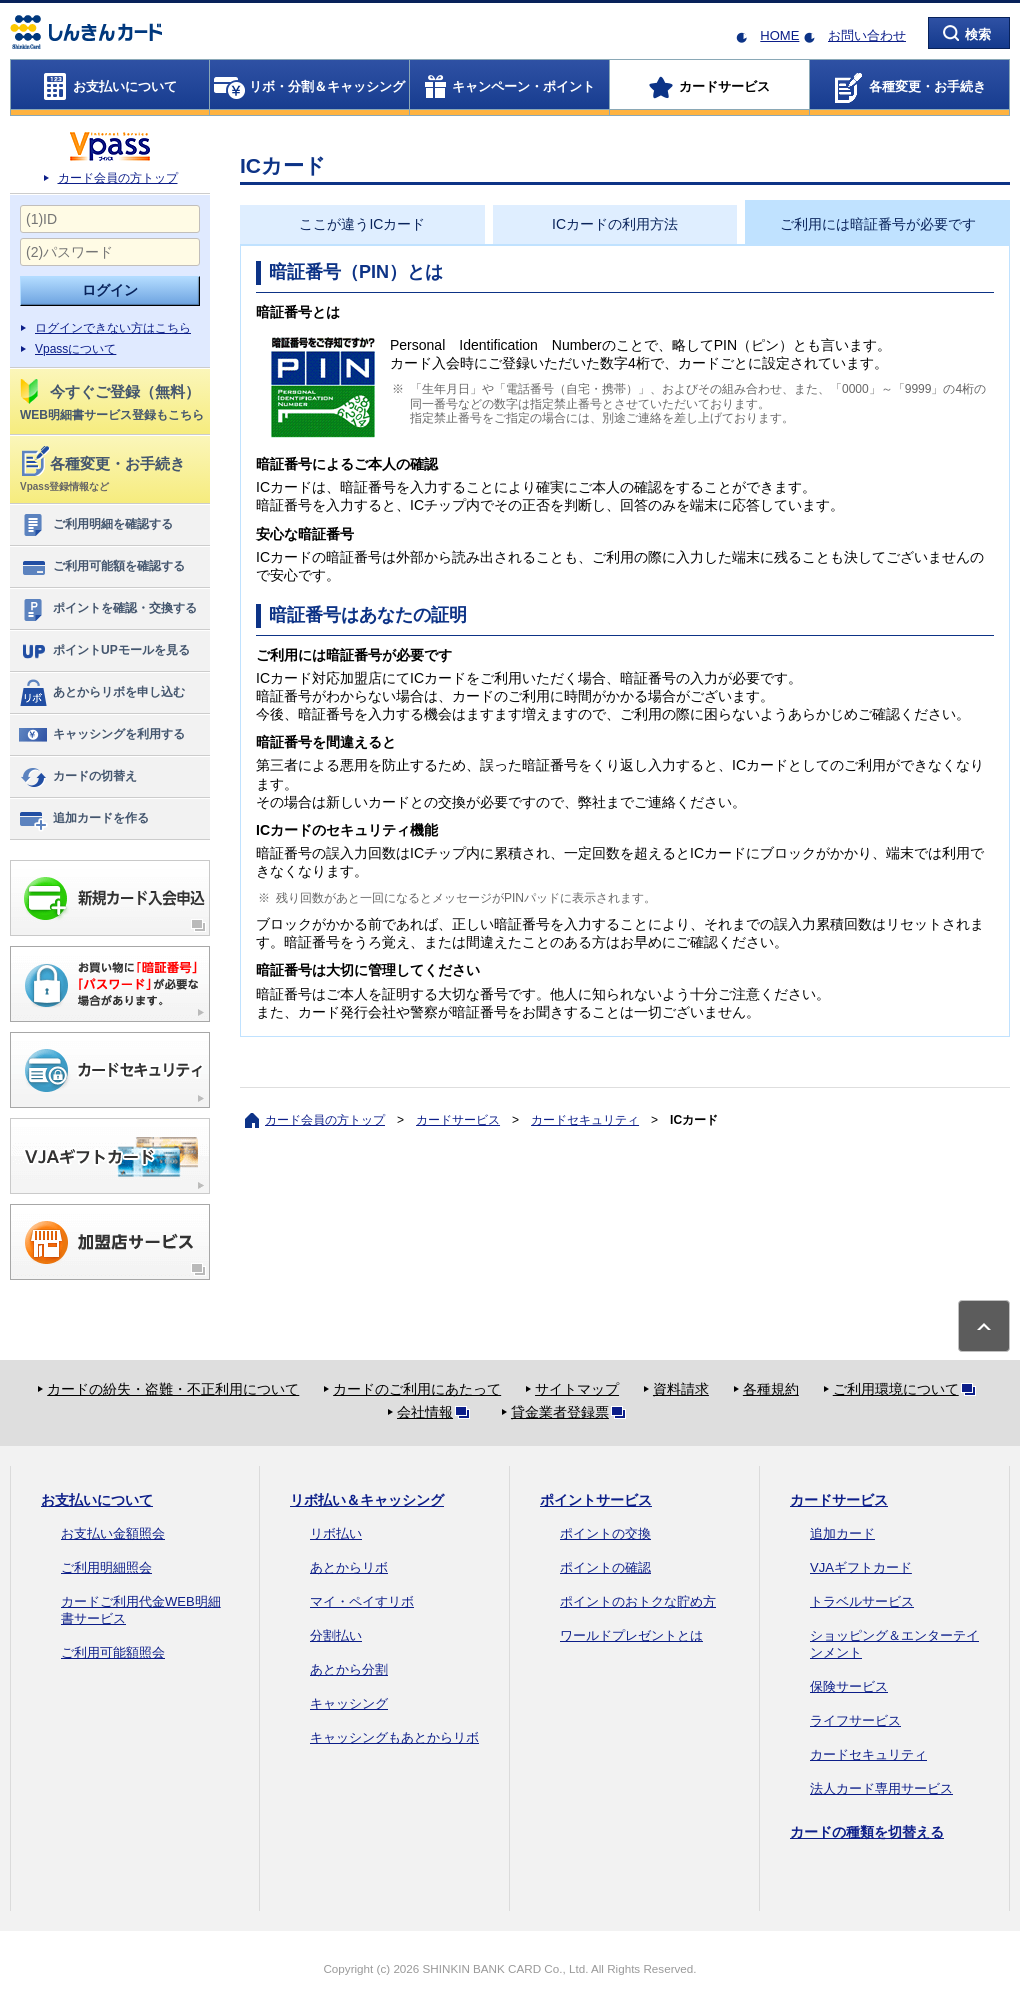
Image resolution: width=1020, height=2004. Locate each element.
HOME (779, 35)
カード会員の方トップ (118, 178)
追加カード (842, 1533)
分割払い (336, 1635)
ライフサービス (855, 1720)
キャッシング (349, 1703)
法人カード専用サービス (881, 1788)
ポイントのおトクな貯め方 (638, 1601)
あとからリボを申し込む (101, 693)
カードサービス (458, 1120)
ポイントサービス (596, 1500)
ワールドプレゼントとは (631, 1635)
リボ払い (336, 1533)
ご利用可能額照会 (113, 1652)
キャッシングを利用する (101, 735)
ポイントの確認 (605, 1567)
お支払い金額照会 (113, 1533)
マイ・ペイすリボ (362, 1601)
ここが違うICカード (362, 224)
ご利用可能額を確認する (101, 567)
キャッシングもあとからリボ (394, 1737)
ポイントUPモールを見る (104, 651)
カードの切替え (77, 777)
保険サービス (849, 1686)
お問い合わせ (867, 35)
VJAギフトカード (861, 1567)
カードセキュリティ (585, 1120)
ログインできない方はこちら (113, 328)
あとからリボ (349, 1567)
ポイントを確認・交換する (107, 609)
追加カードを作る (83, 819)
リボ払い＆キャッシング (367, 1500)
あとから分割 (349, 1669)
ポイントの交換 (605, 1533)
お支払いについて (97, 1500)
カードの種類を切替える (867, 1832)
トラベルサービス (862, 1601)
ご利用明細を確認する (95, 525)
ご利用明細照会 (106, 1567)
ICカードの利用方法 (615, 224)
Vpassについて (75, 349)
